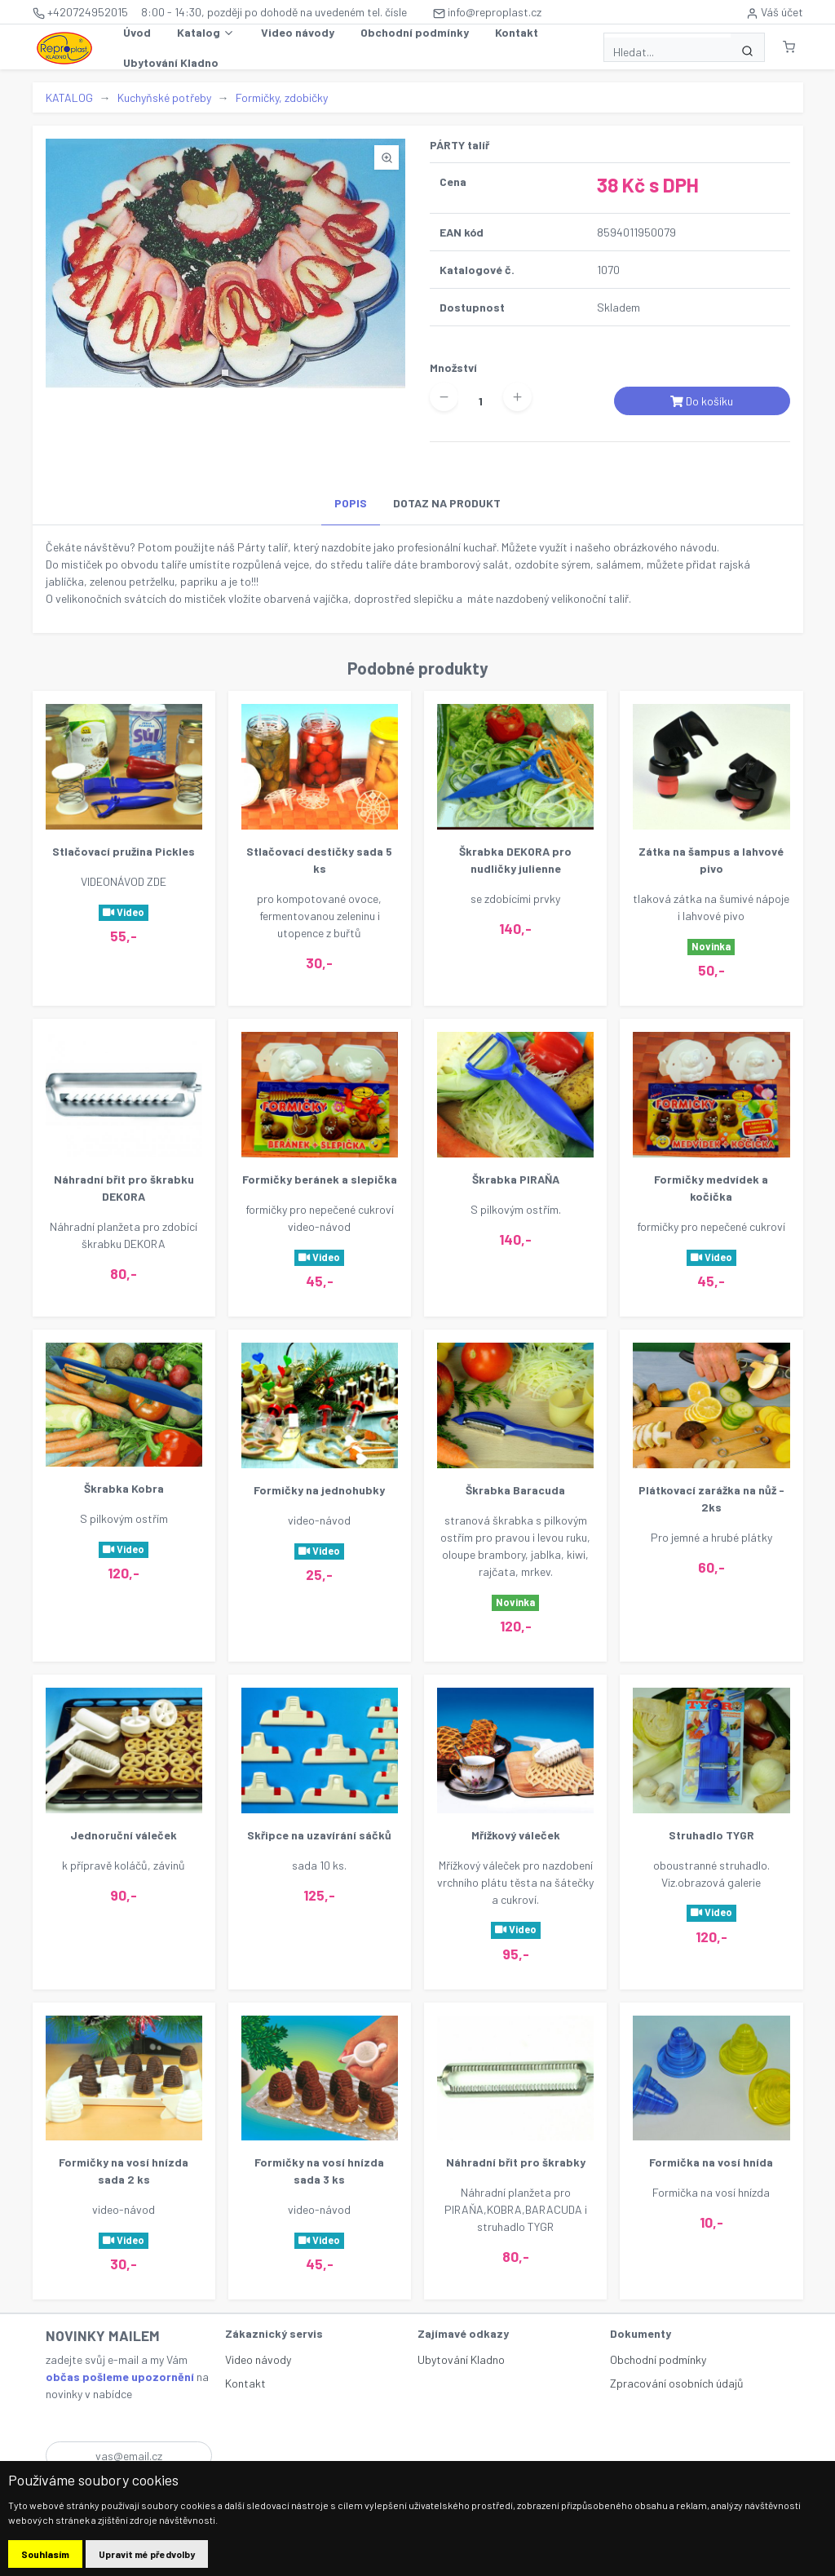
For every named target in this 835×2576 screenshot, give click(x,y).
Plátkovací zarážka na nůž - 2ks (711, 1498)
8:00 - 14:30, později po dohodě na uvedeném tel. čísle (274, 12)
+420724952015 (80, 12)
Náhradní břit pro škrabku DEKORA (124, 1187)
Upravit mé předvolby (147, 2554)
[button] (789, 47)
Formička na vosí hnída (711, 2162)
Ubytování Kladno (171, 62)
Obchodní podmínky (414, 32)
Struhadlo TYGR (711, 1835)
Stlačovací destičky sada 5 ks (319, 859)
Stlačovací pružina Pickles (123, 851)
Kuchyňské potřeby (164, 97)
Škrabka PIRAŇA (515, 1179)
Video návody (297, 32)
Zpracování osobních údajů (677, 2383)
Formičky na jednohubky (319, 1490)
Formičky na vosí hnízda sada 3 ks (319, 2170)
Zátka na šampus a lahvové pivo (711, 859)
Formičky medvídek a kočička (711, 1187)
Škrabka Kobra (124, 1488)
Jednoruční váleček (123, 1835)
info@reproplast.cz (487, 12)
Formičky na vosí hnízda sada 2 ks (123, 2170)
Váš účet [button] (774, 12)
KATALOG (69, 97)
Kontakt (516, 32)
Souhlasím (45, 2554)
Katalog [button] (206, 32)
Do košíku (701, 401)
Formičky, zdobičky (282, 97)
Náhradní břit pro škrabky (515, 2162)
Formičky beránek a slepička (319, 1179)
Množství (453, 367)
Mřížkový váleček (515, 1835)
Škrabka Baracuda (515, 1490)
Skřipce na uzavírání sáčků (319, 1835)
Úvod (137, 32)
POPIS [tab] (350, 503)
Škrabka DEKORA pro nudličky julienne (515, 859)
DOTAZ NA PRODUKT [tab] (447, 503)
